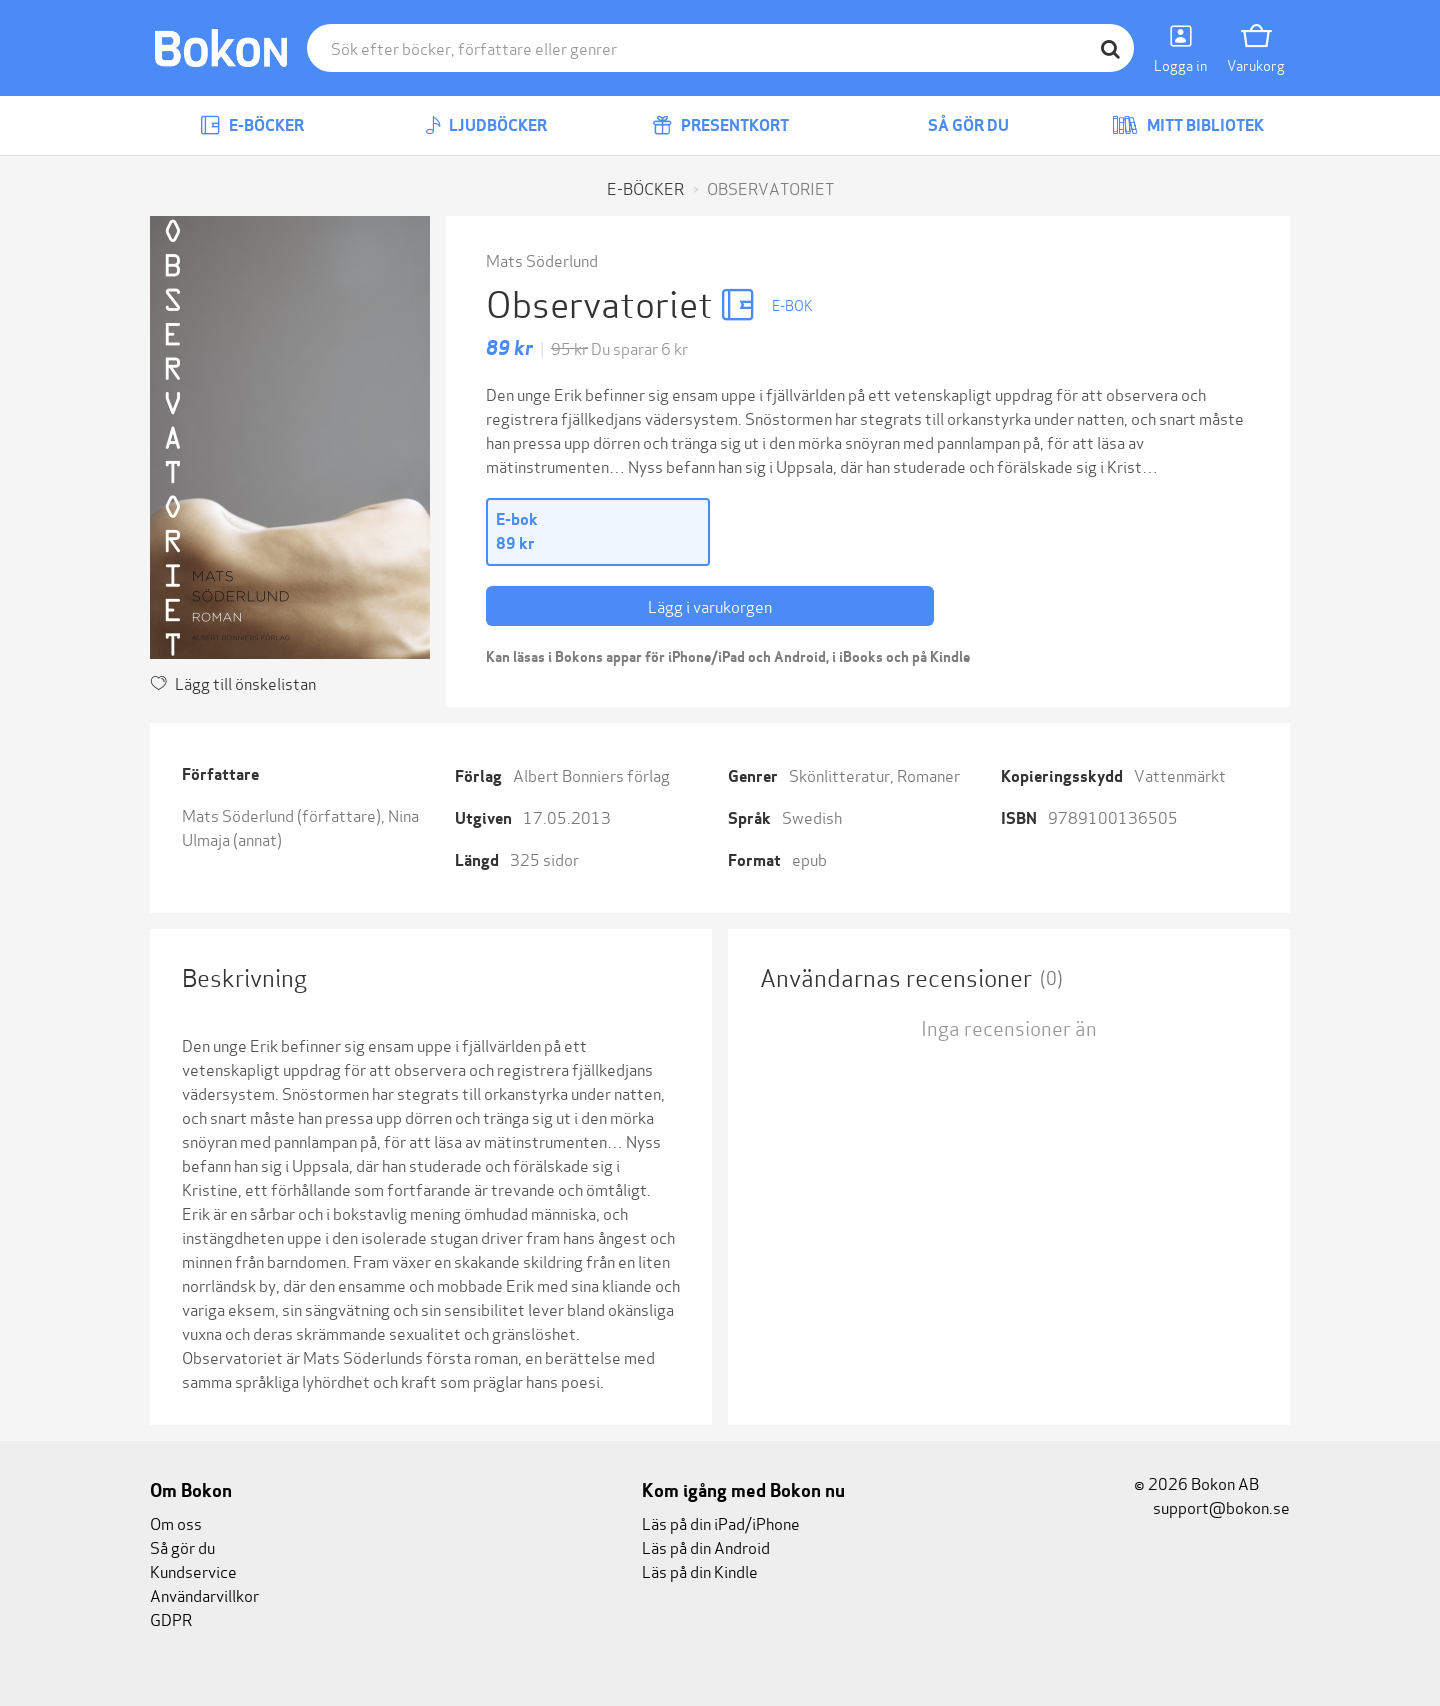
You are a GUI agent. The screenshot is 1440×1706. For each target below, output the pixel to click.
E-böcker (252, 125)
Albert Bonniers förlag (591, 774)
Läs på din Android (706, 1546)
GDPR (171, 1618)
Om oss (176, 1522)
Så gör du (954, 125)
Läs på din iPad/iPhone (721, 1522)
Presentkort (720, 125)
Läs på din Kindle (700, 1570)
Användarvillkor (204, 1594)
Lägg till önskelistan (233, 682)
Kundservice (193, 1570)
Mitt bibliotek (1188, 125)
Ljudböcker (486, 125)
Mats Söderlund (542, 259)
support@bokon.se (1212, 1506)
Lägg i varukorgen (710, 605)
